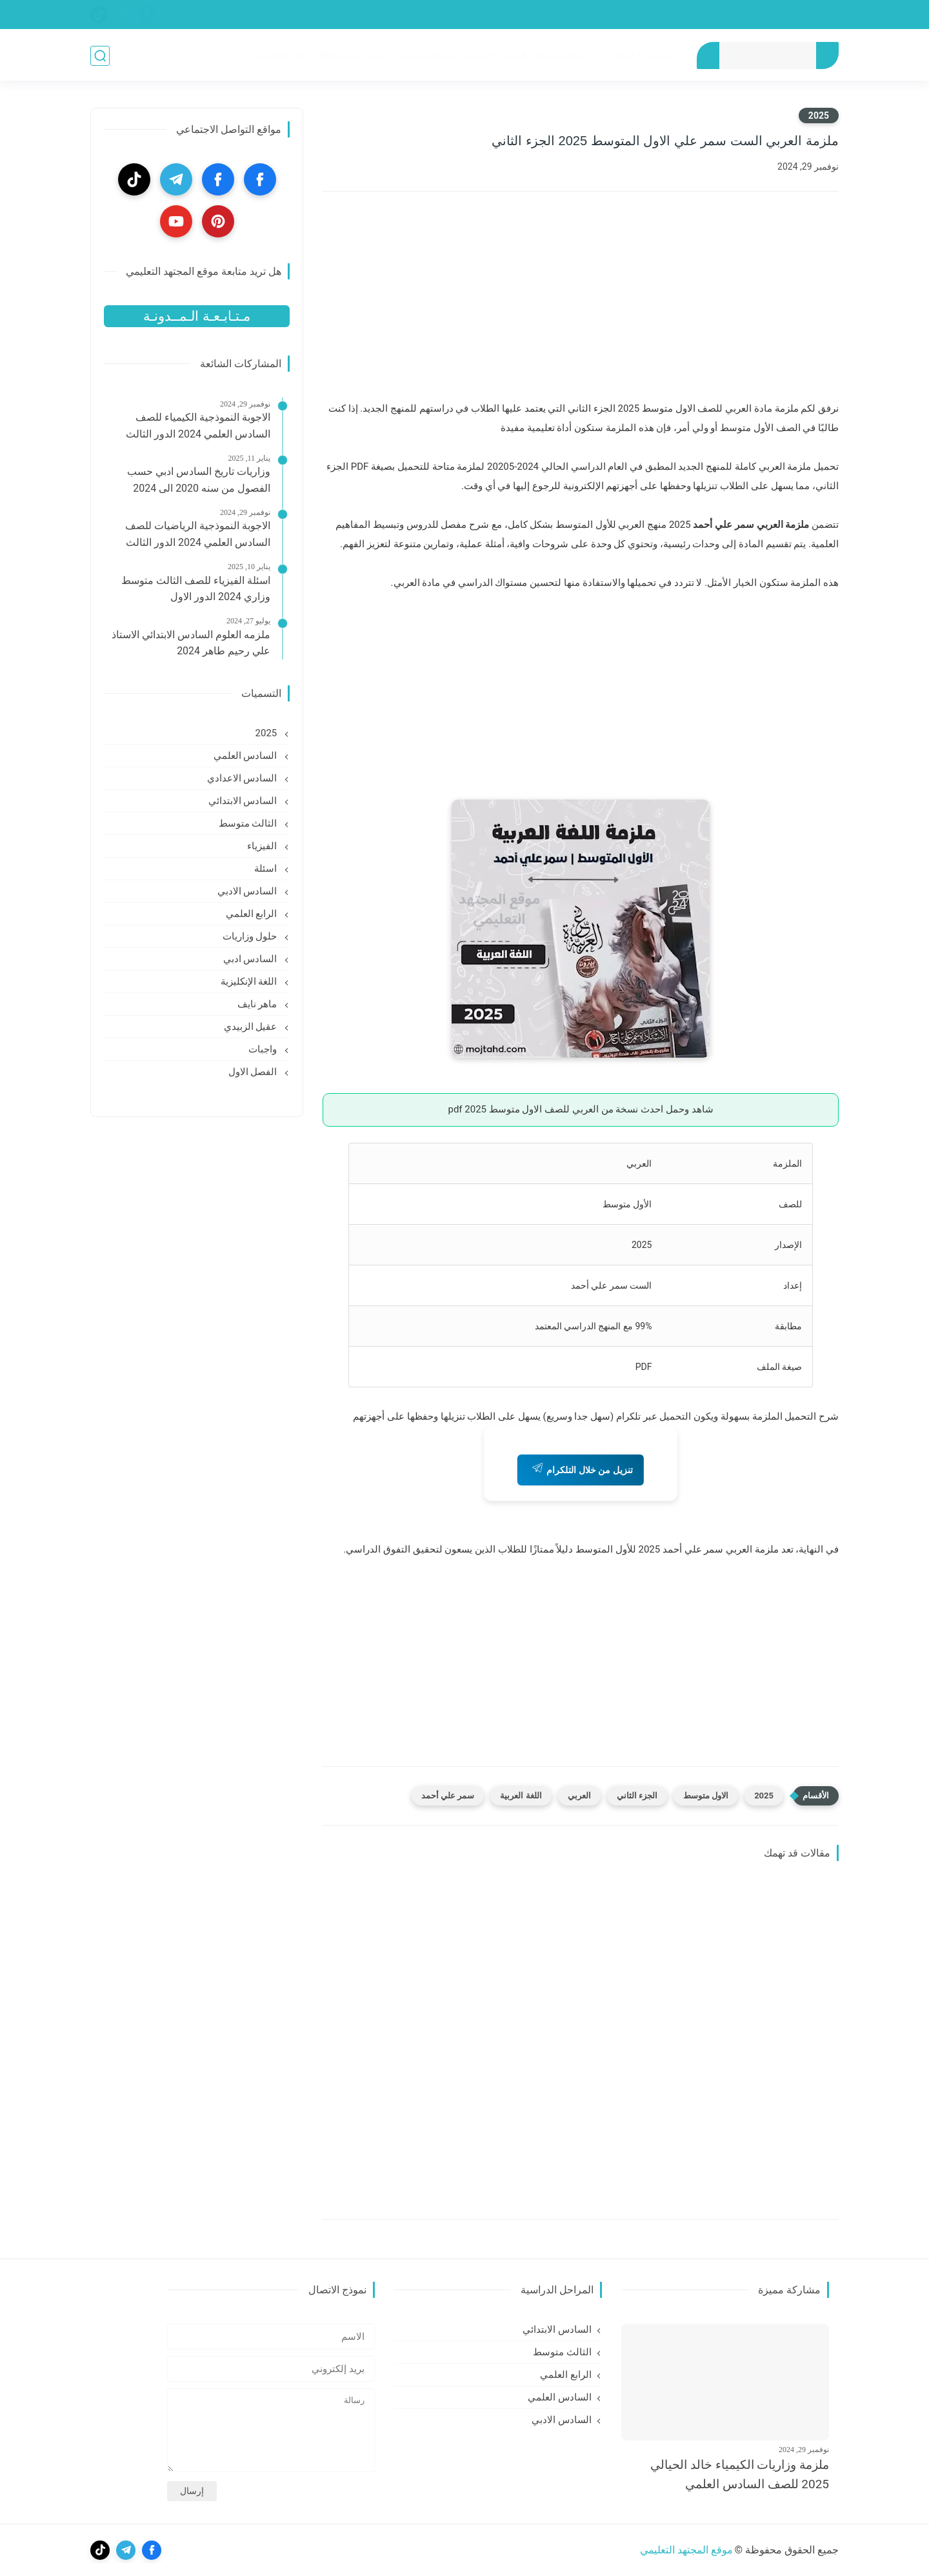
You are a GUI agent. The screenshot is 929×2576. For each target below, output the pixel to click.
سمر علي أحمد (447, 1795)
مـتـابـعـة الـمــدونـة (196, 316)
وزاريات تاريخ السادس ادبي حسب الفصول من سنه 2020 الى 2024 (198, 479)
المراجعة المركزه (425, 56)
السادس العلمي (246, 755)
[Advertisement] (580, 304)
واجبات (263, 1049)
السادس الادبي (248, 891)
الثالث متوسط (561, 56)
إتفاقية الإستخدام (636, 15)
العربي (579, 1795)
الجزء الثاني (637, 1795)
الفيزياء (263, 846)
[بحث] (100, 56)
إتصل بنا (526, 15)
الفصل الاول (253, 1072)
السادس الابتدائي (495, 56)
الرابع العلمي (252, 914)
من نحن (573, 15)
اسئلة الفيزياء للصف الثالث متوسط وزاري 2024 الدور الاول (195, 588)
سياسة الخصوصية (800, 15)
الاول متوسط (705, 1795)
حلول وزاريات (251, 936)
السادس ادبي (251, 959)
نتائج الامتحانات (281, 56)
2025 (818, 115)
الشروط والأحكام (717, 15)
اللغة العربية (520, 1795)
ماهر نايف (258, 1004)
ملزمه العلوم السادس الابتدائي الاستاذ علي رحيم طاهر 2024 (191, 643)
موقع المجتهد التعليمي (686, 2550)
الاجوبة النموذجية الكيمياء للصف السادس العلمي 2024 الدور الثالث (198, 425)
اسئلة (266, 868)
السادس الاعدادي (643, 54)
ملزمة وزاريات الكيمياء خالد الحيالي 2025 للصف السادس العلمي (739, 2474)
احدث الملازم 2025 (351, 56)
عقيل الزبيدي (251, 1026)
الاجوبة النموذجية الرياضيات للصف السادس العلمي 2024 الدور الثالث (197, 533)
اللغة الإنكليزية (250, 981)
